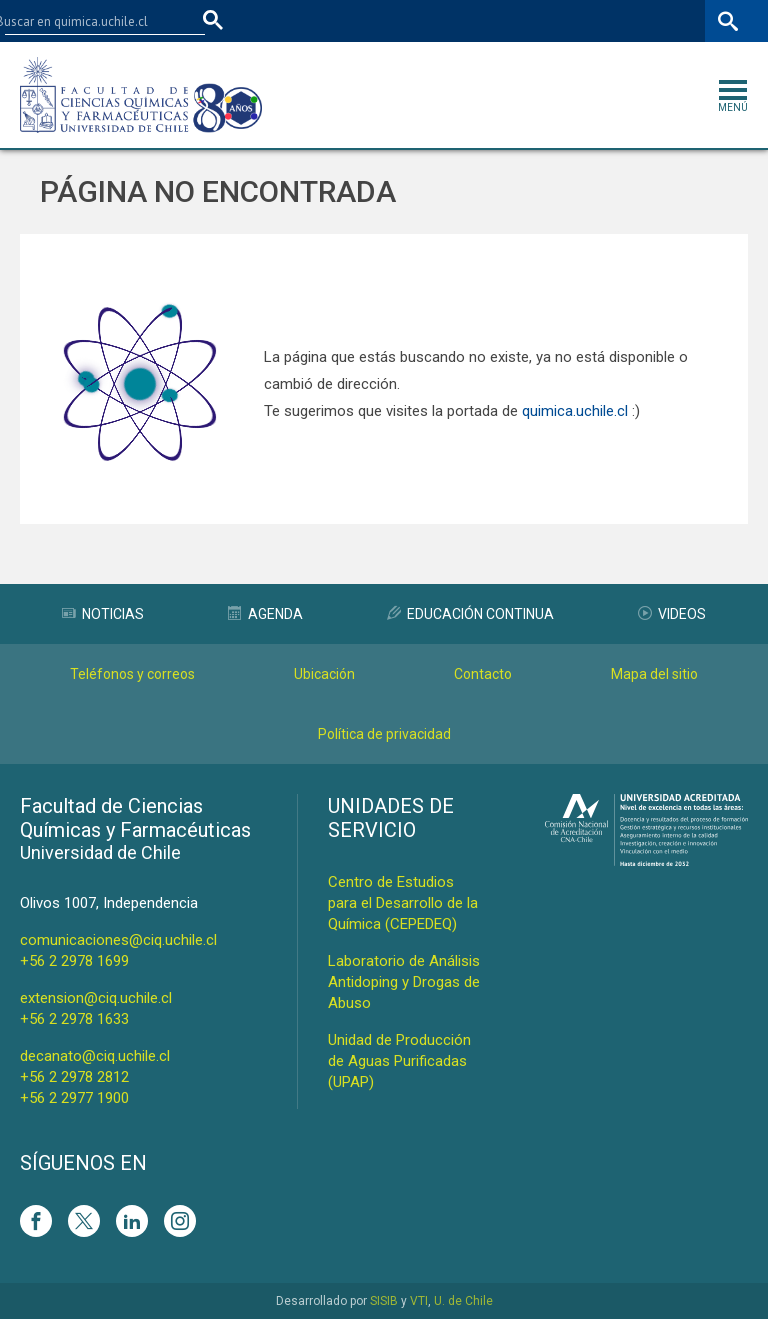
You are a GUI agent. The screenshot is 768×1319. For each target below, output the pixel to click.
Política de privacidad (384, 734)
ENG (685, 20)
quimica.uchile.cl (575, 411)
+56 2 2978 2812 (74, 1077)
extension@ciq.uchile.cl (96, 998)
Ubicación (324, 674)
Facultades (369, 20)
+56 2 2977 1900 (74, 1098)
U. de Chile (463, 1301)
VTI (419, 1301)
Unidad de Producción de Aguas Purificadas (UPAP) (399, 1061)
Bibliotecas (621, 20)
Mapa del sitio (654, 674)
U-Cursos (473, 20)
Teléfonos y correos (132, 674)
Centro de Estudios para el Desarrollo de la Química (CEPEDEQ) (403, 903)
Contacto (483, 674)
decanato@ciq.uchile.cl (95, 1056)
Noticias (103, 614)
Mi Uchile (544, 20)
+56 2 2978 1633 (74, 1019)
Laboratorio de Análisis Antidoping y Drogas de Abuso (404, 982)
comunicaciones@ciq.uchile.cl (118, 940)
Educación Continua (470, 614)
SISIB (384, 1301)
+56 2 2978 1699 (74, 961)
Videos (672, 614)
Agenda (265, 614)
